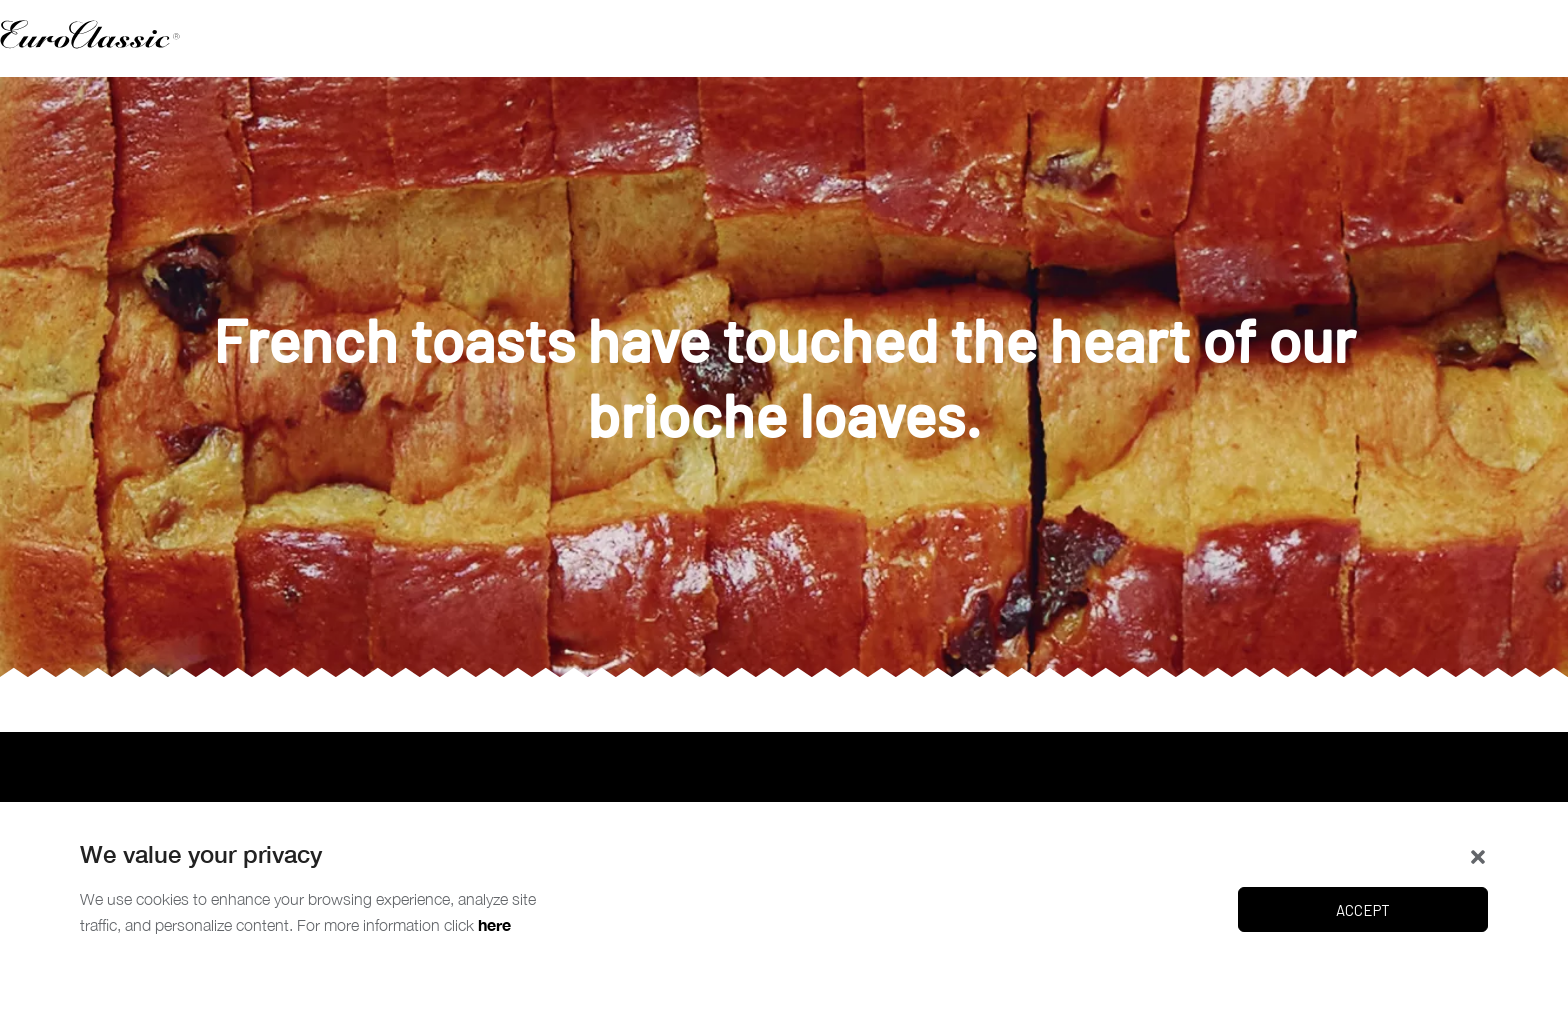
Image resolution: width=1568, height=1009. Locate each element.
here (494, 924)
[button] (1478, 855)
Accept (1363, 910)
